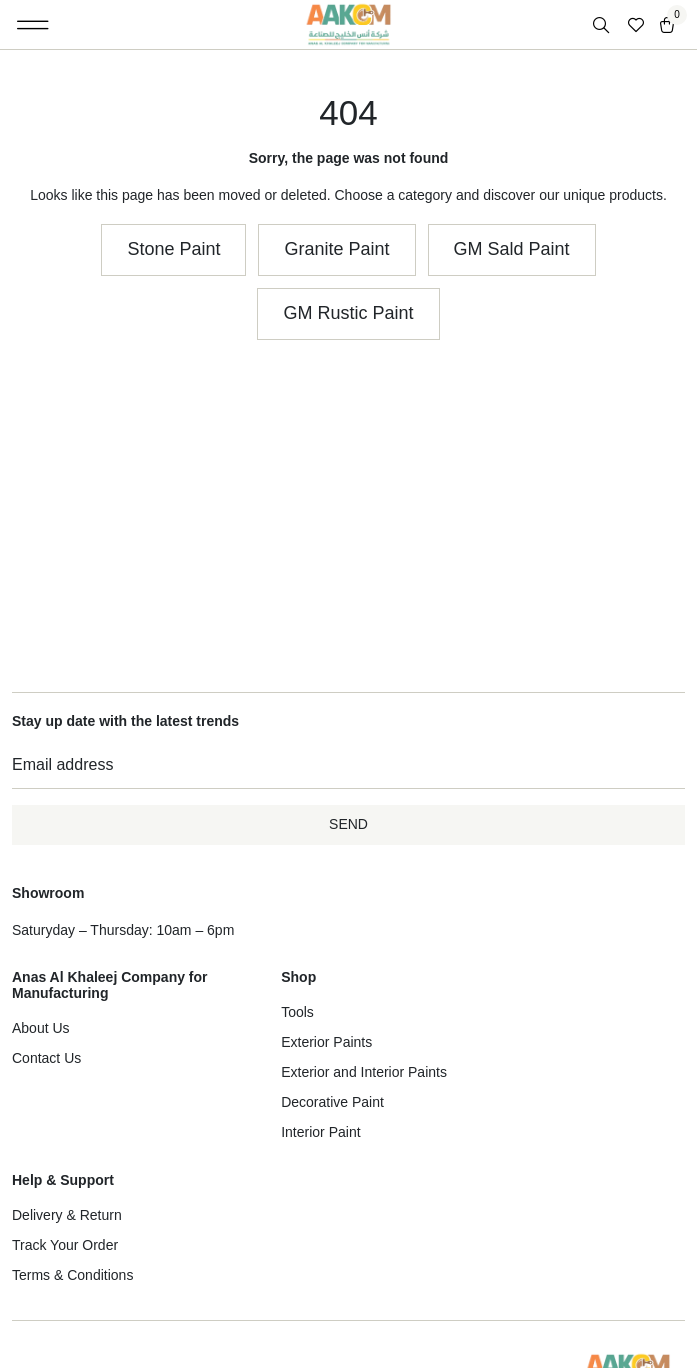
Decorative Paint (332, 1102)
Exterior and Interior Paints (364, 1072)
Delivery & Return (67, 1215)
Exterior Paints (326, 1042)
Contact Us (46, 1058)
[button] (33, 25)
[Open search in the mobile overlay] (603, 25)
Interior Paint (320, 1132)
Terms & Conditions (72, 1275)
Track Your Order (65, 1245)
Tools (297, 1012)
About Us (41, 1028)
